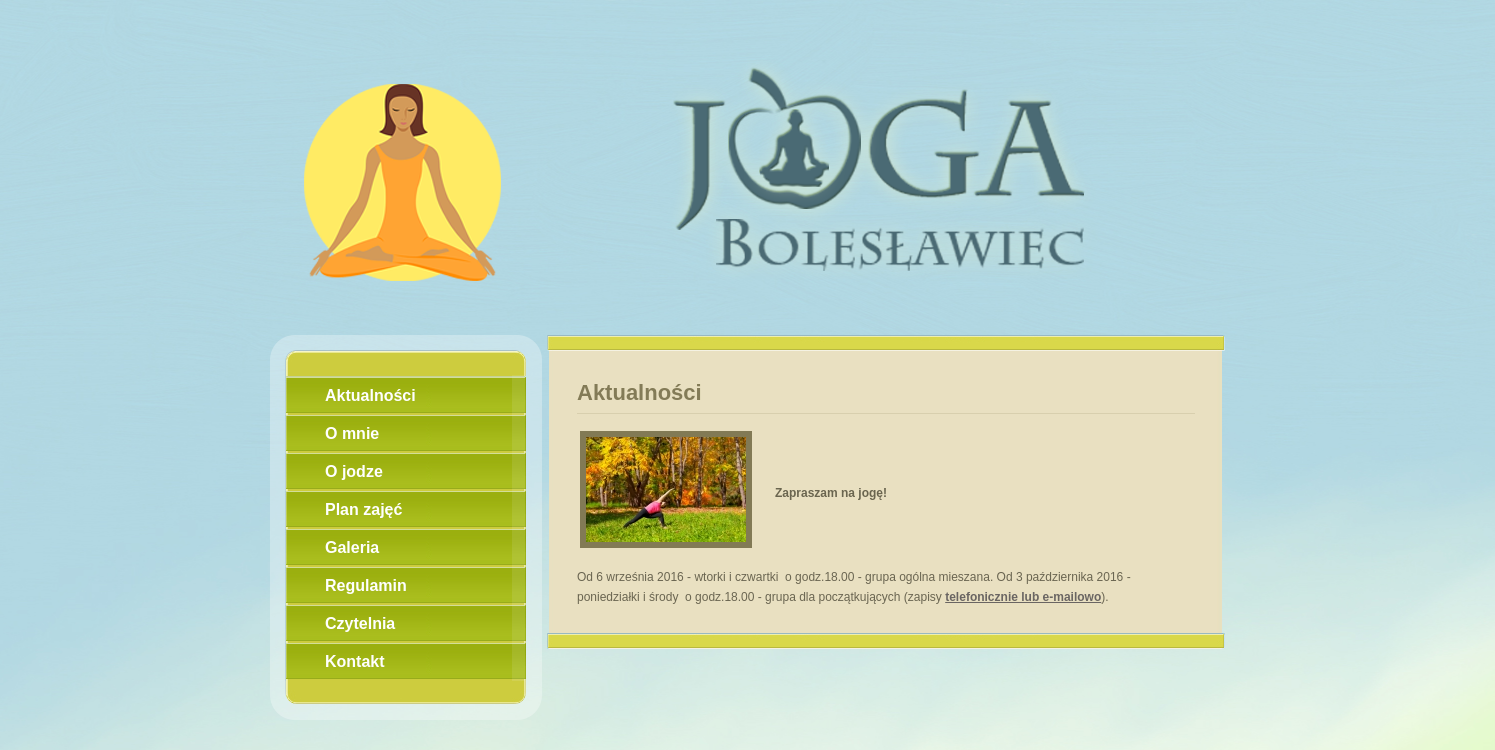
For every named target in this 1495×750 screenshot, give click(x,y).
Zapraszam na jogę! (831, 493)
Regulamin (366, 585)
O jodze (354, 471)
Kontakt (355, 661)
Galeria (352, 547)
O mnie (352, 433)
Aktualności (370, 395)
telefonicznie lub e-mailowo (1023, 597)
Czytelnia (360, 623)
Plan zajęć (363, 509)
